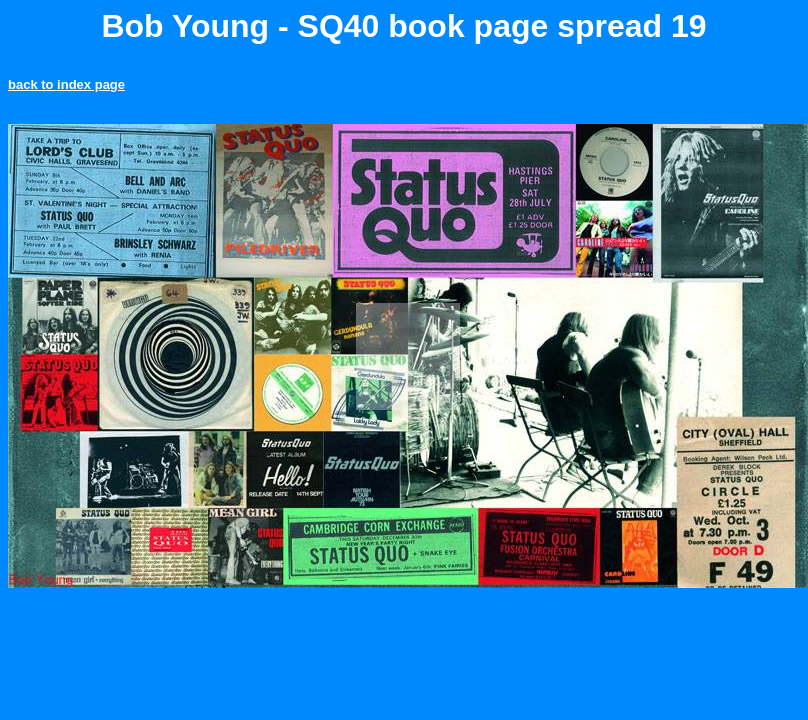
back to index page (66, 84)
